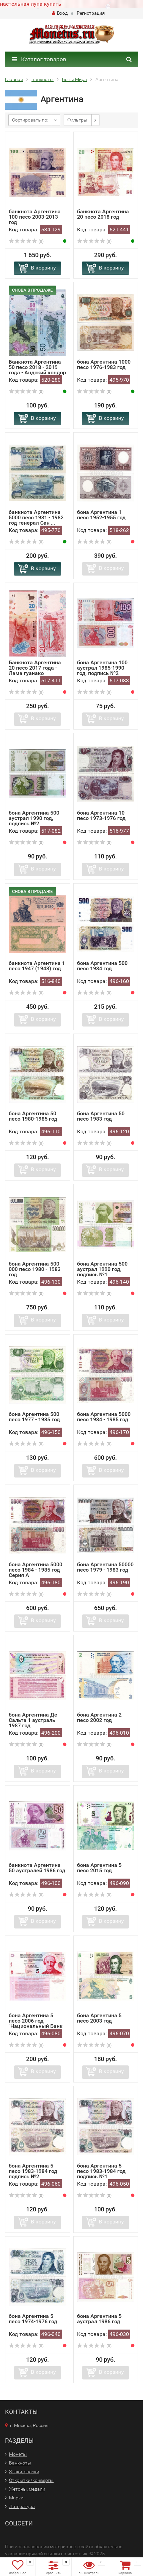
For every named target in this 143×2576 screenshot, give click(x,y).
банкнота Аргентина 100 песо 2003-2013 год (35, 216)
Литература (22, 2506)
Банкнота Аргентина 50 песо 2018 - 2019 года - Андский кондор (37, 367)
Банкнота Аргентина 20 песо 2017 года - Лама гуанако (35, 667)
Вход (60, 13)
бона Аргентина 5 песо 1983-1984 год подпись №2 (33, 2171)
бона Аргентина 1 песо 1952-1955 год (101, 515)
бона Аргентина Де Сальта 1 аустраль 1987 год (33, 1720)
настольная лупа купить (30, 4)
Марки (16, 2497)
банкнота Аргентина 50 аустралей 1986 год (37, 1868)
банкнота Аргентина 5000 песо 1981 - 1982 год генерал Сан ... (36, 517)
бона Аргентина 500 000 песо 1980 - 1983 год (35, 1269)
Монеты (18, 2454)
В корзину (43, 267)
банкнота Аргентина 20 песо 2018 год (103, 214)
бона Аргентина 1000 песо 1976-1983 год (104, 364)
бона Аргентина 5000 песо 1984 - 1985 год (104, 1417)
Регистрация (91, 13)
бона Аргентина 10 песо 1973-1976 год (101, 815)
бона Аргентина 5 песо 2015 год (99, 1868)
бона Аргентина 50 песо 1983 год (101, 1116)
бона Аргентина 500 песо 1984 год (102, 966)
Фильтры (77, 120)
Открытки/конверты (31, 2480)
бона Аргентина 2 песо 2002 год (99, 1717)
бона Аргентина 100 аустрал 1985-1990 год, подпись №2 (102, 667)
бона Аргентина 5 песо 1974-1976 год (33, 2319)
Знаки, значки (24, 2471)
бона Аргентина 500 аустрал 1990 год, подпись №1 (102, 1269)
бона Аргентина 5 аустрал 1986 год (99, 2319)
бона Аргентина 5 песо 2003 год (99, 2018)
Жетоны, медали (27, 2489)
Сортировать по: (30, 120)
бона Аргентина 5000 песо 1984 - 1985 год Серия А (35, 1569)
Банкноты (20, 2463)
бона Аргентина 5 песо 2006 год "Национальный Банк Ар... (36, 2023)
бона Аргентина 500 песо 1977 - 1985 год (34, 1417)
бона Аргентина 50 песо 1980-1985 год (33, 1116)
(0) (26, 241)
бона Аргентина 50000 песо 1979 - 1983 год (105, 1567)
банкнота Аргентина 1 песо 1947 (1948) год (37, 966)
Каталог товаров (39, 59)
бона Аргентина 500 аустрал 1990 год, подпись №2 (34, 818)
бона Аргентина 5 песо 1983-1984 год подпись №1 (101, 2171)
